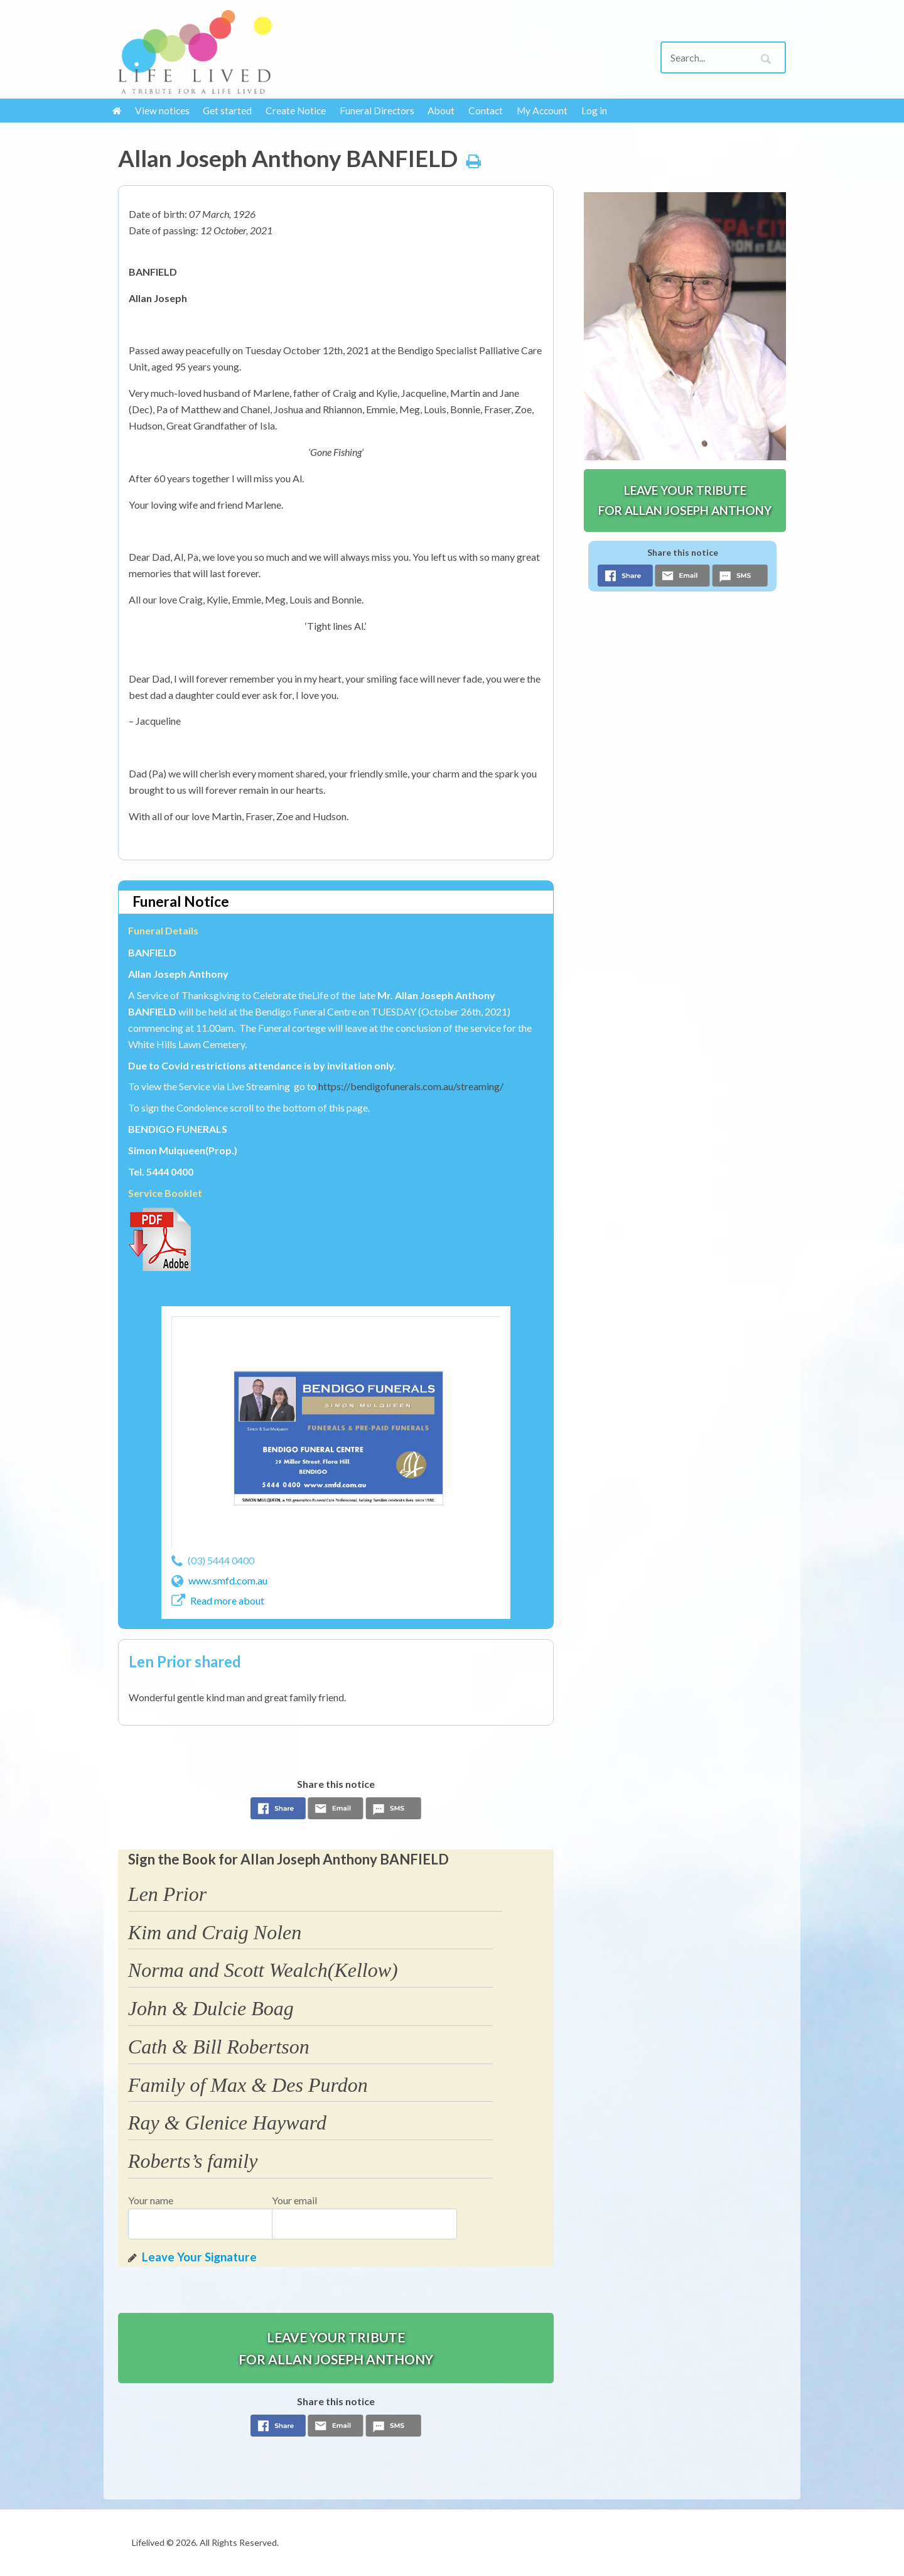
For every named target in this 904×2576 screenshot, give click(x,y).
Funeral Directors (377, 110)
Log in (594, 110)
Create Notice (296, 110)
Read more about (227, 1600)
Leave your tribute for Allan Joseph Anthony (336, 2348)
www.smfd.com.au (227, 1580)
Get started (227, 110)
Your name (150, 2200)
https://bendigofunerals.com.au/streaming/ (410, 1086)
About (441, 110)
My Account (542, 110)
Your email (294, 2200)
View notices (162, 110)
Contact (485, 110)
